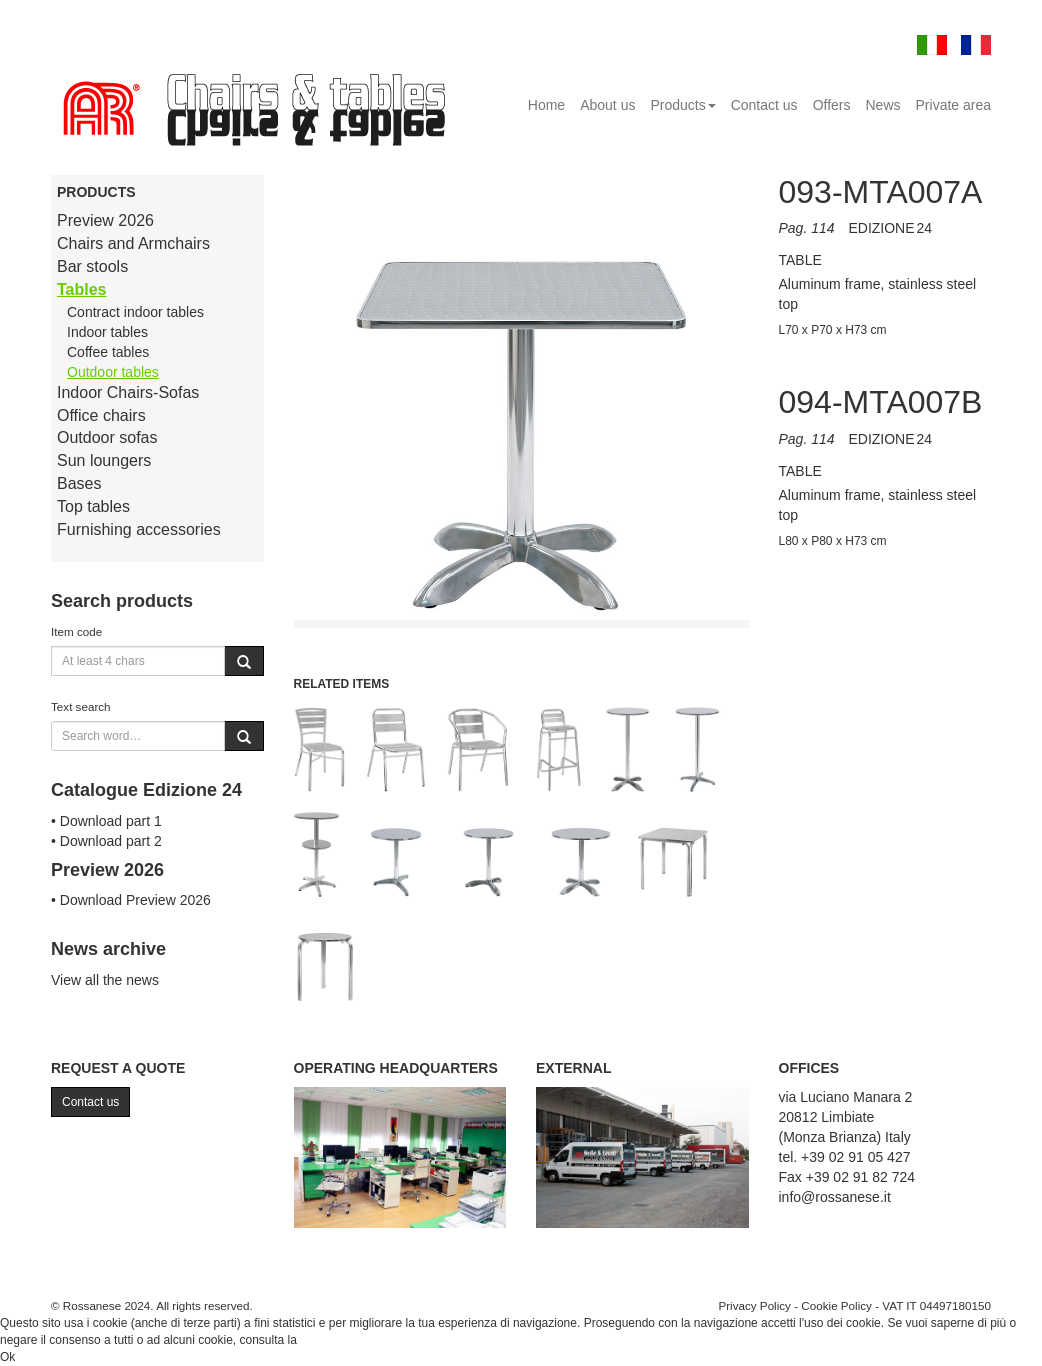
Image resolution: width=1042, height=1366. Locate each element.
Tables (82, 289)
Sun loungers (104, 460)
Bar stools (92, 266)
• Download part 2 (106, 841)
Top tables (93, 506)
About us (607, 105)
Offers (832, 105)
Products (682, 105)
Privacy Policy (754, 1305)
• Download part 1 (106, 821)
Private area (953, 105)
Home (546, 105)
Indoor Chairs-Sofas (128, 392)
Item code (76, 631)
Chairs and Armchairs (133, 243)
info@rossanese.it (835, 1197)
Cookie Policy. (337, 1340)
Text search (81, 706)
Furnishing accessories (139, 529)
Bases (79, 483)
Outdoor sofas (107, 437)
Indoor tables (107, 332)
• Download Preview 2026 (131, 900)
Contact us (764, 105)
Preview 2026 (105, 220)
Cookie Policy (836, 1305)
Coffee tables (108, 352)
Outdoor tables (113, 372)
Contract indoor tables (135, 312)
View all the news (105, 980)
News (883, 105)
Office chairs (101, 415)
